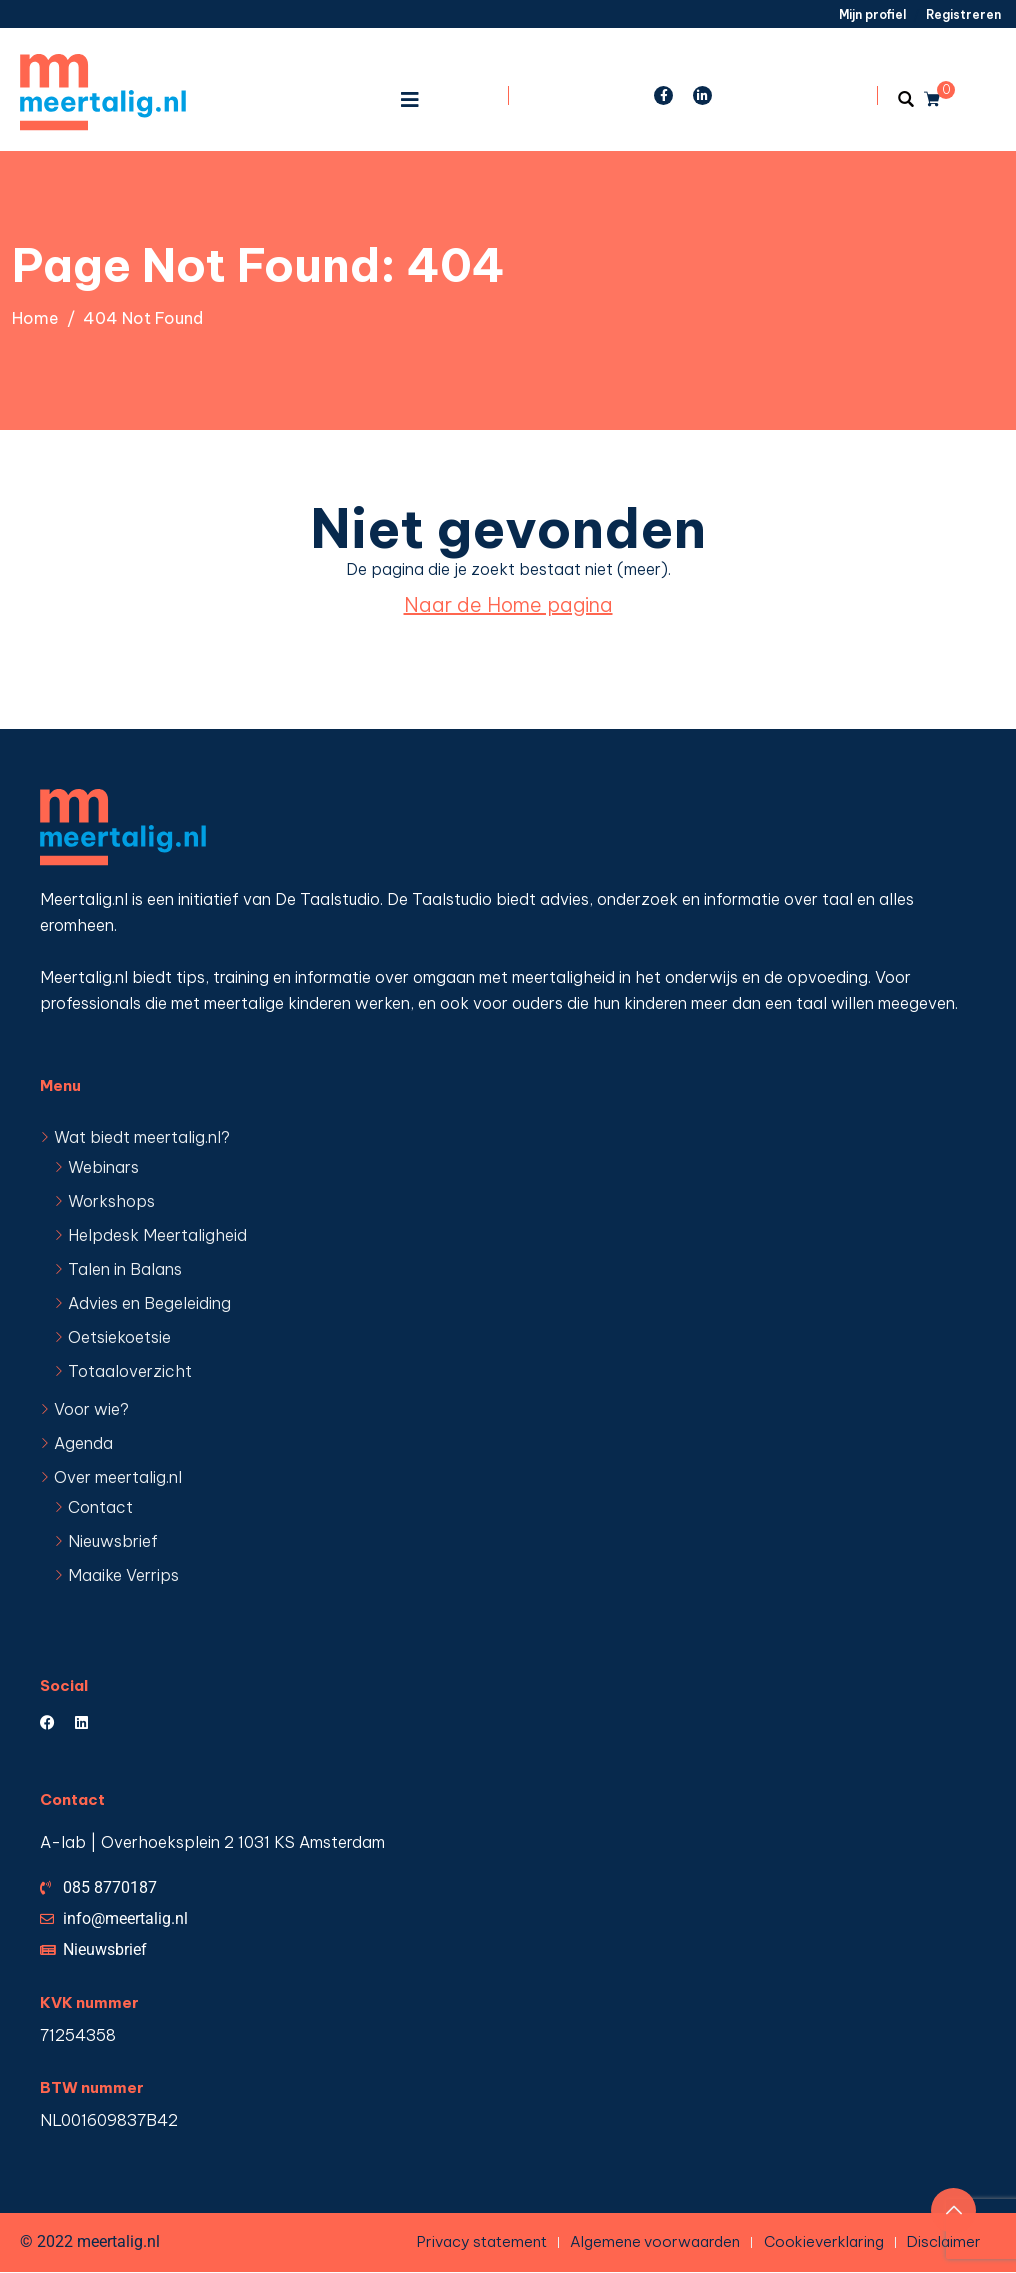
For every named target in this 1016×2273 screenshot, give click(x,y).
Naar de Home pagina (508, 604)
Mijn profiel (872, 14)
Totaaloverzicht (130, 1371)
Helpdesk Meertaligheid (157, 1235)
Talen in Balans (125, 1269)
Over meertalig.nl (118, 1477)
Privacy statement (480, 2241)
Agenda (83, 1443)
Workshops (111, 1201)
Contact (100, 1507)
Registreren (963, 14)
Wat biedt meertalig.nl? (142, 1137)
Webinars (103, 1167)
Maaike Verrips (123, 1575)
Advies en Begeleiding (149, 1303)
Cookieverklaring (823, 2241)
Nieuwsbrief (113, 1541)
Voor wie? (91, 1409)
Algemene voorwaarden (654, 2241)
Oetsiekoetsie (119, 1337)
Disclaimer (944, 2241)
